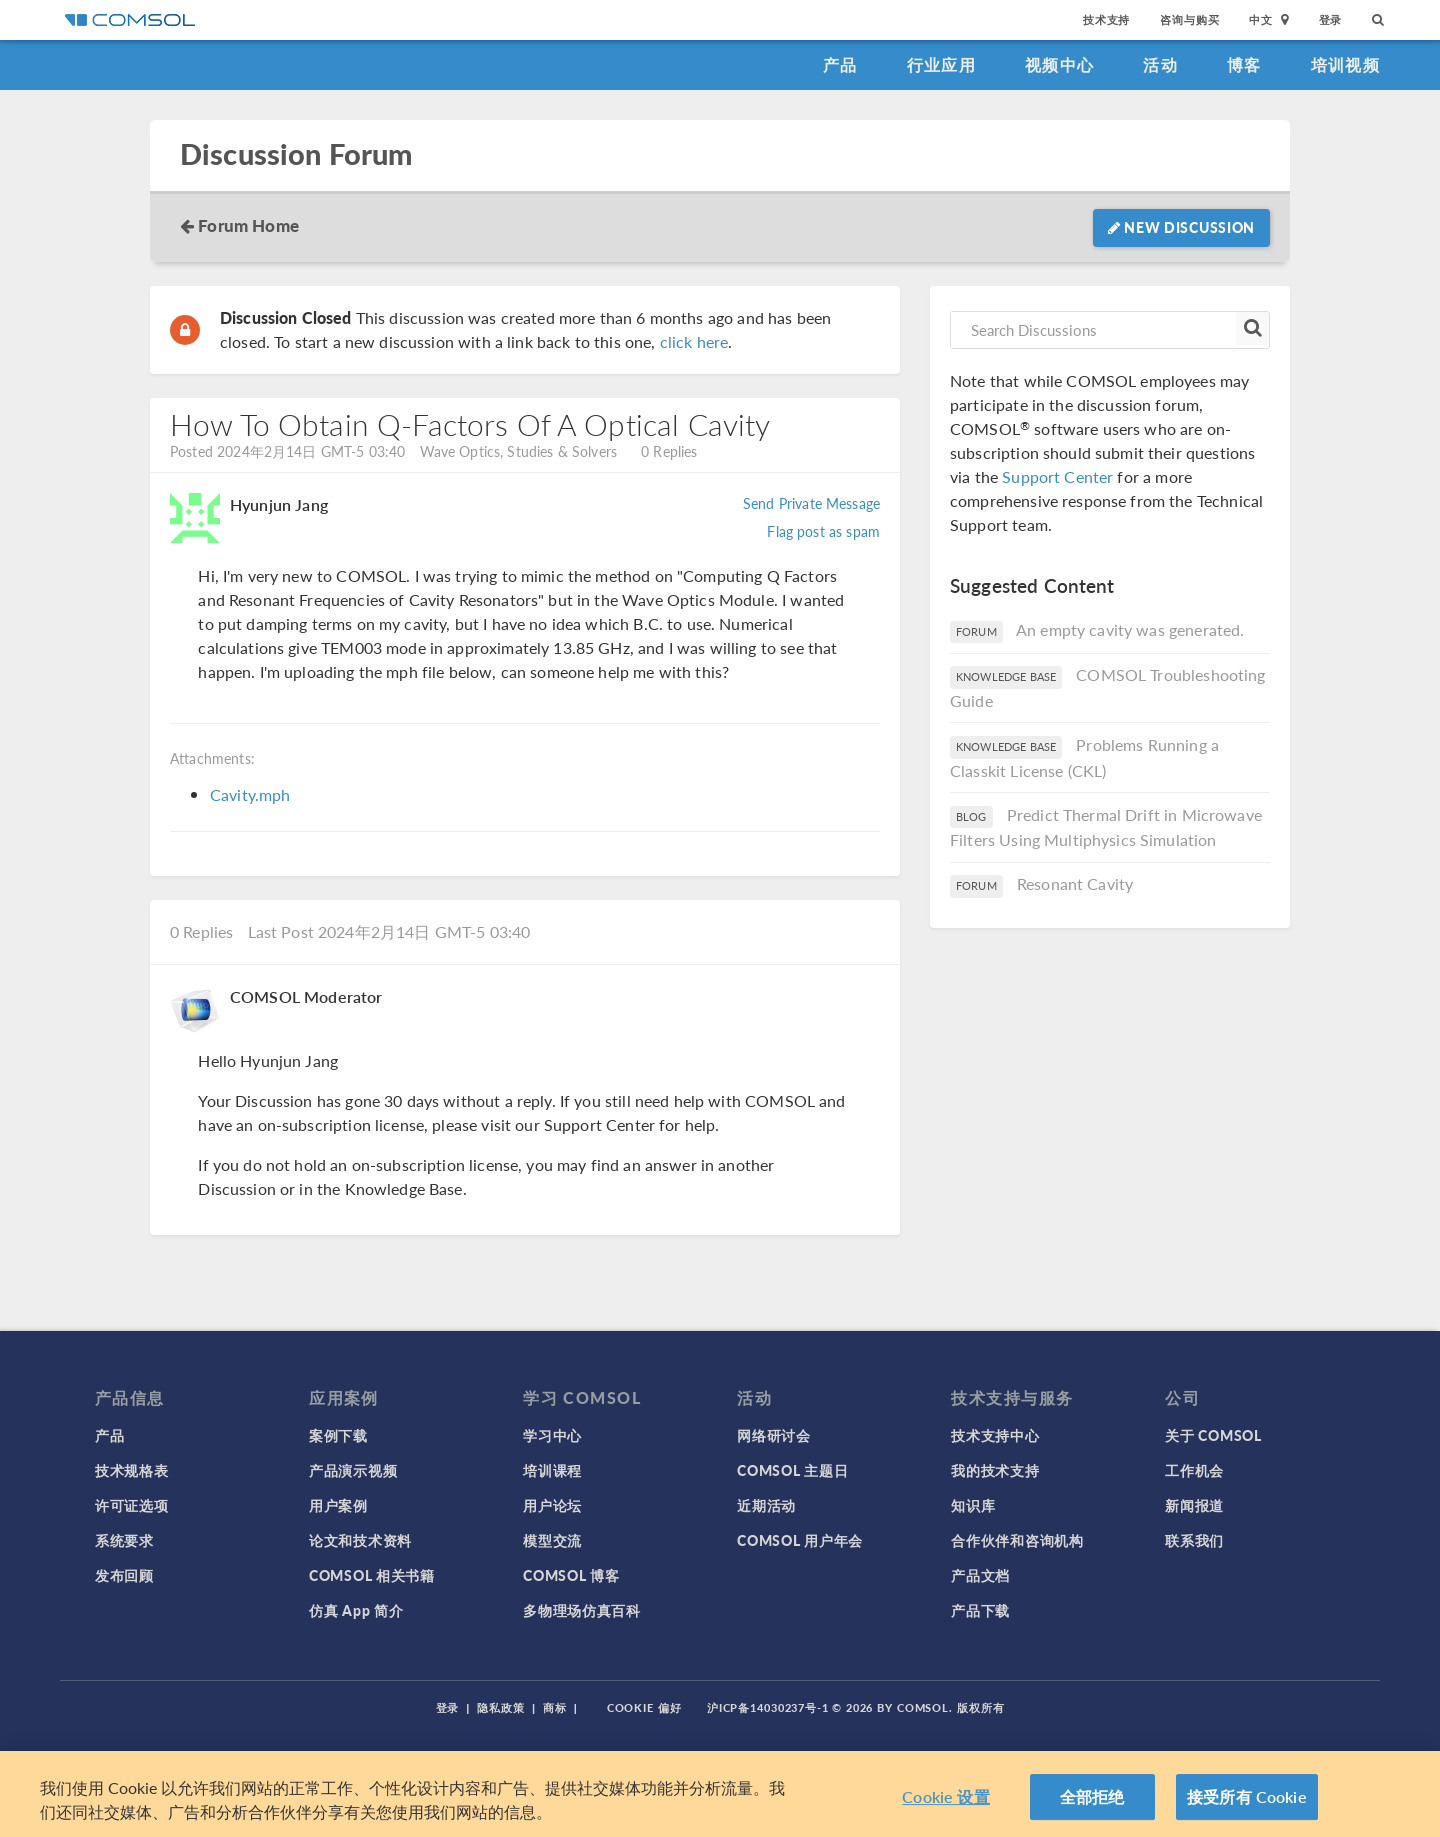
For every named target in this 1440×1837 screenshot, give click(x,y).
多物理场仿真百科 (582, 1610)
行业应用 (941, 64)
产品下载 (980, 1610)
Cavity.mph (250, 794)
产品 (840, 64)
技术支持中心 (995, 1435)
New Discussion (1181, 227)
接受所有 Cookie (1247, 1796)
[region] (720, 1794)
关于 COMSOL (1213, 1435)
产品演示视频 (353, 1470)
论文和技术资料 (360, 1540)
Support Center (1057, 476)
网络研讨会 (774, 1435)
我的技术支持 (995, 1470)
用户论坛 (552, 1505)
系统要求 (124, 1540)
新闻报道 (1194, 1505)
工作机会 (1194, 1470)
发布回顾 (124, 1575)
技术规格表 (132, 1470)
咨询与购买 (1189, 19)
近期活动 (766, 1505)
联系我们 (1194, 1540)
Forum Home (248, 225)
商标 (555, 1707)
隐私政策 (501, 1707)
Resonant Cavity (1075, 883)
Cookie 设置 (945, 1796)
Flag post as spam (823, 531)
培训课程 (552, 1470)
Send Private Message (811, 503)
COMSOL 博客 (571, 1575)
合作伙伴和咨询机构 (1017, 1540)
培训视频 (1345, 64)
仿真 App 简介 (356, 1610)
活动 (1160, 64)
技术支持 (1106, 19)
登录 (1331, 19)
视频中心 (1059, 64)
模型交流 (552, 1540)
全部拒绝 (1092, 1796)
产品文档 (980, 1575)
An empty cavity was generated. (1130, 629)
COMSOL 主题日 (792, 1470)
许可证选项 (132, 1505)
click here (694, 341)
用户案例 (338, 1505)
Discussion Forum (296, 154)
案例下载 (338, 1435)
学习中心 (552, 1435)
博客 (1244, 64)
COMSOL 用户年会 (800, 1540)
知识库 (973, 1505)
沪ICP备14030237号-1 (768, 1707)
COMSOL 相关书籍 (372, 1575)
